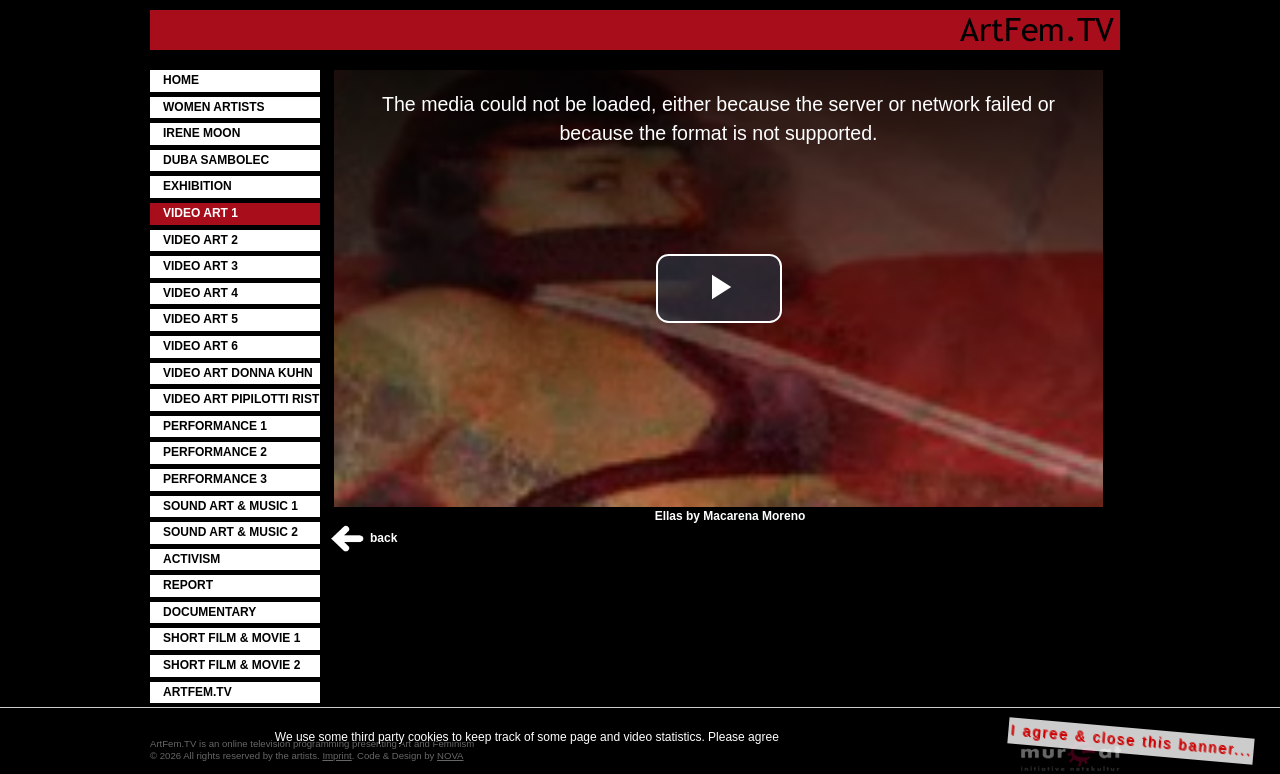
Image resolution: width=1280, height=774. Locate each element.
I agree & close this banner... (1131, 740)
